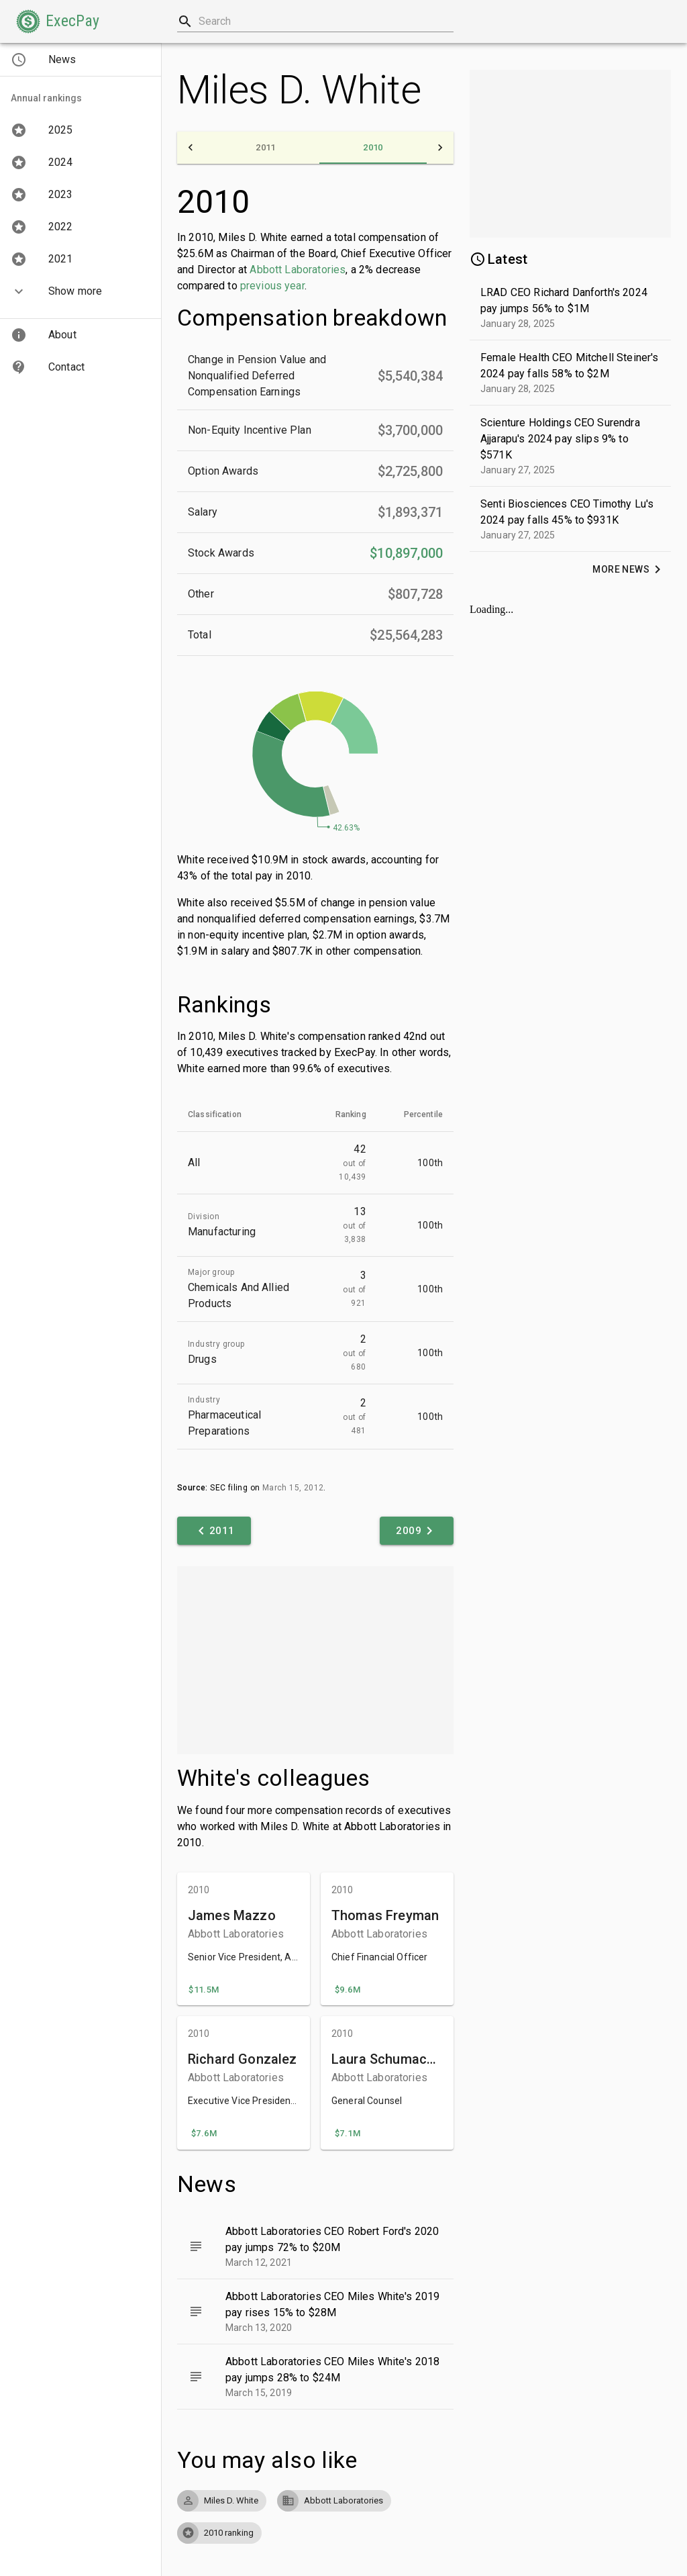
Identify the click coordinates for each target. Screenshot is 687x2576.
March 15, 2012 (293, 1487)
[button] (57, 21)
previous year (272, 285)
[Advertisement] (315, 1660)
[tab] (265, 148)
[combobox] (315, 21)
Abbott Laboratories (298, 269)
